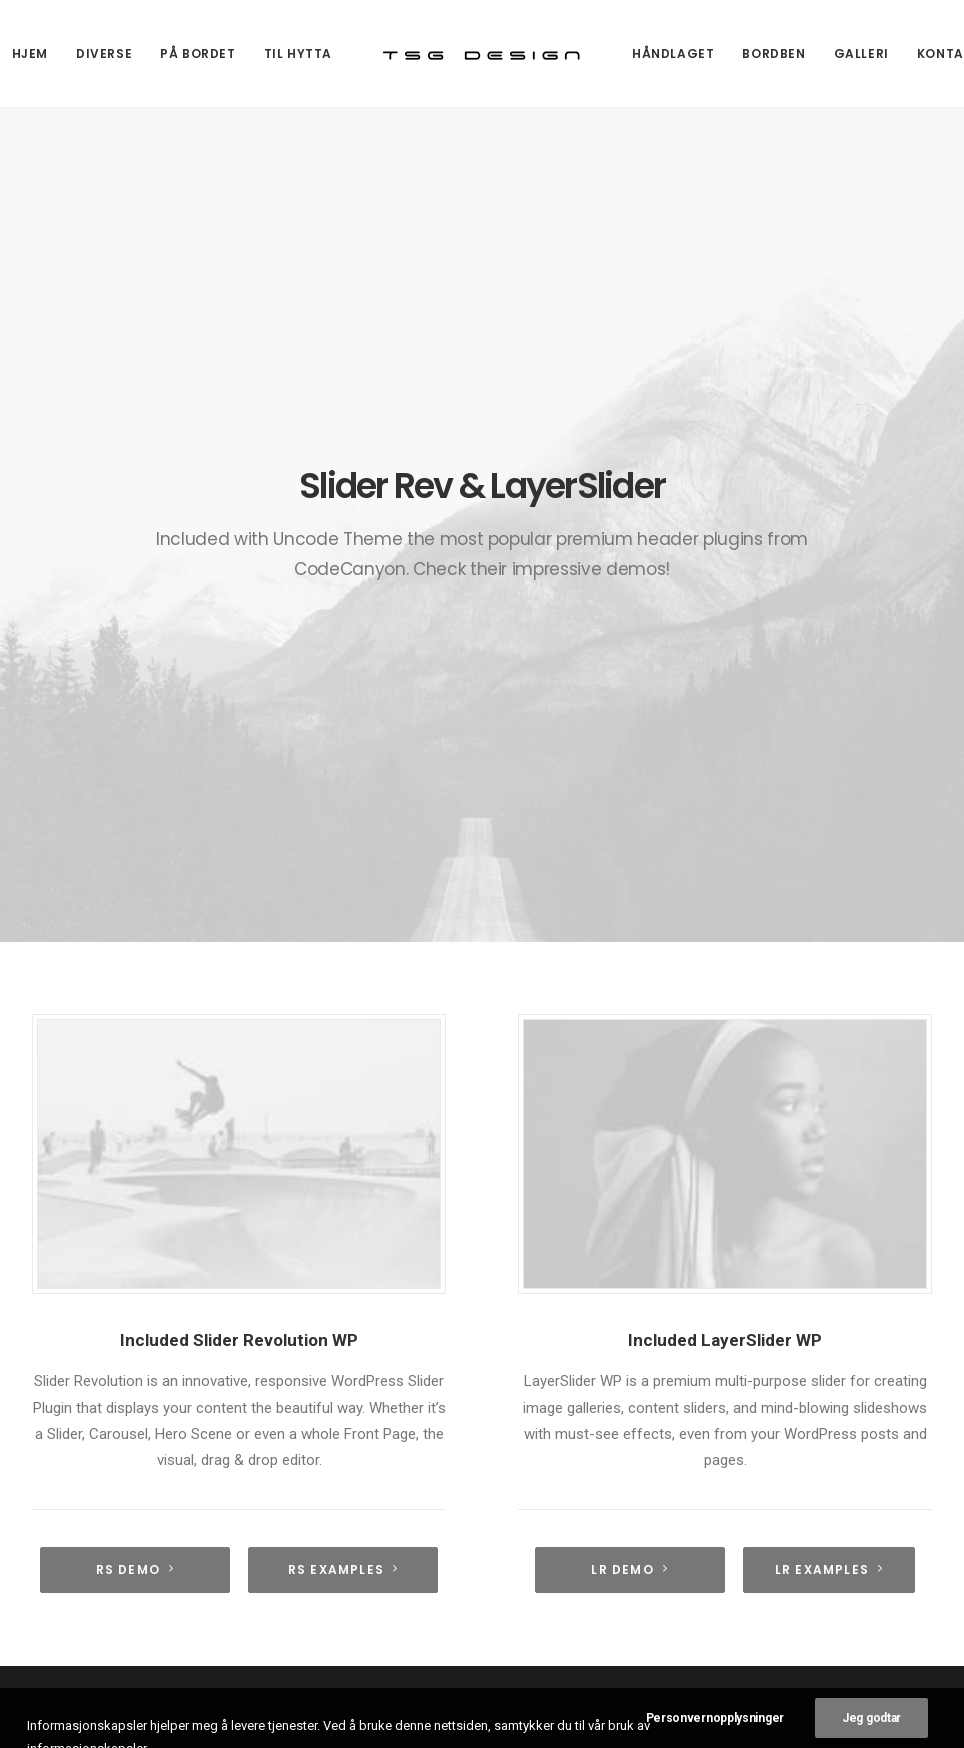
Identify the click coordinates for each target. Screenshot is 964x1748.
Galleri (861, 53)
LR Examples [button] (829, 1070)
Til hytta (298, 53)
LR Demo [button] (629, 1070)
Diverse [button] (104, 53)
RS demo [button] (135, 1070)
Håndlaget (673, 53)
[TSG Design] (482, 53)
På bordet (197, 53)
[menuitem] (104, 53)
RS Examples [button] (343, 1070)
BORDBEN (773, 53)
